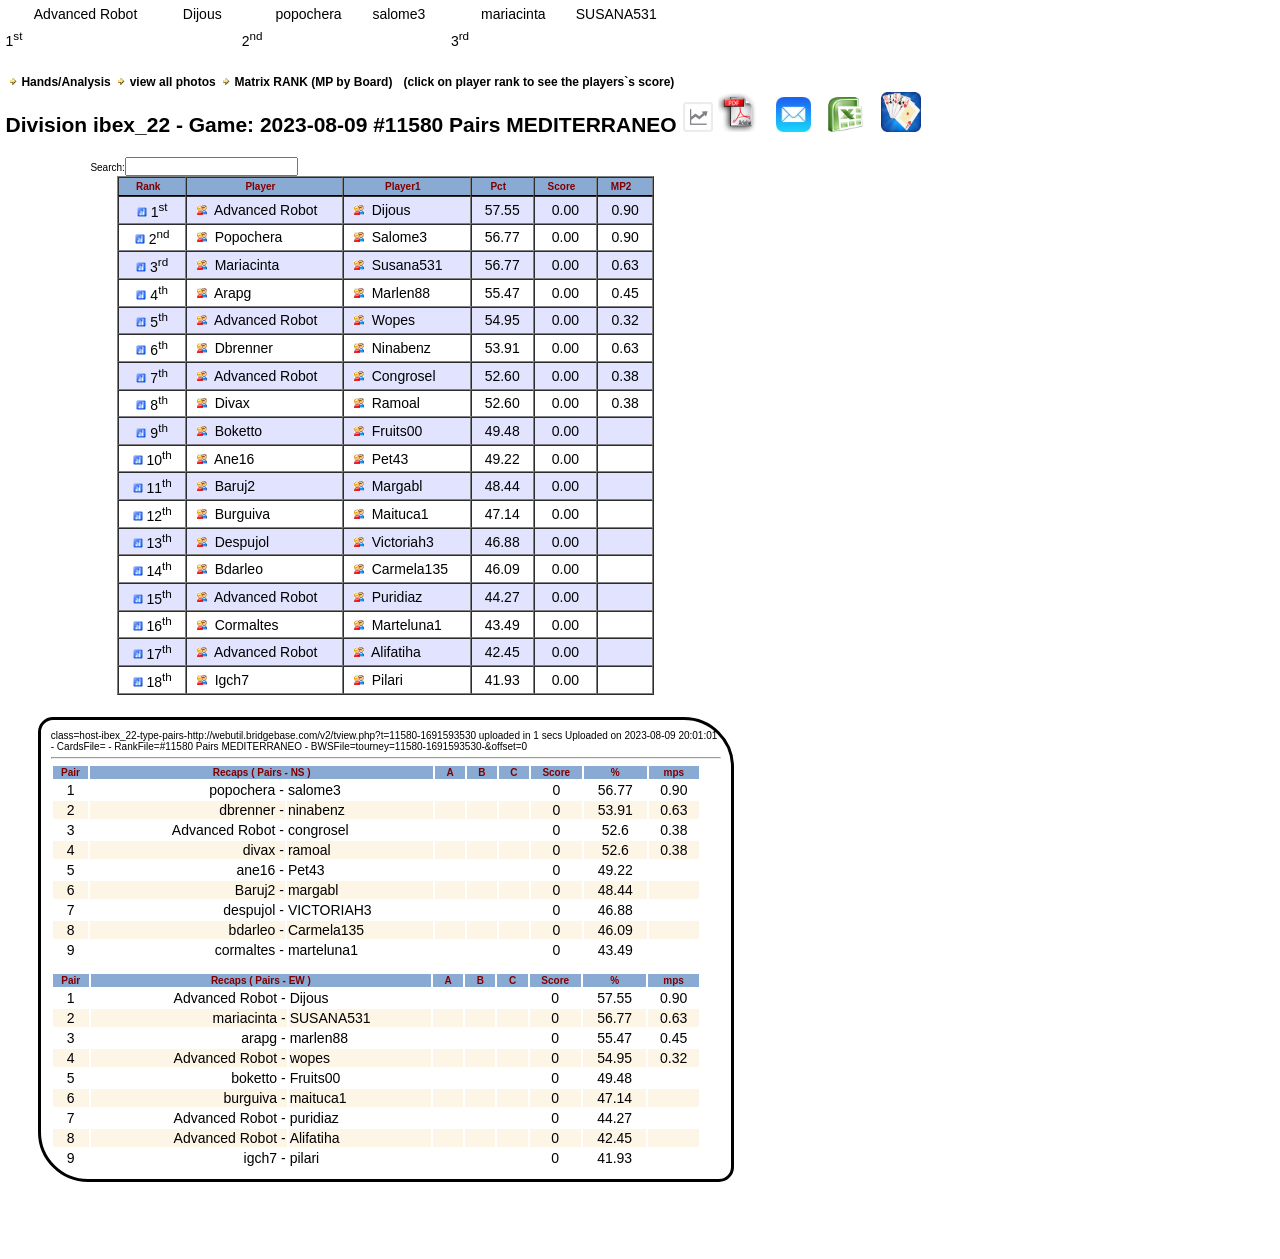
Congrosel (395, 376)
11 (152, 488)
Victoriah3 (394, 542)
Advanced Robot (257, 210)
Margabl (388, 486)
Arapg (224, 293)
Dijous (382, 210)
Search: (193, 167)
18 (152, 682)
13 (152, 543)
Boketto (229, 431)
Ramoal (387, 403)
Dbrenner (235, 348)
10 (152, 460)
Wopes (384, 320)
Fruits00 (388, 431)
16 (152, 626)
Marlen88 (392, 293)
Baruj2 (226, 486)
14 (152, 571)
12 (152, 516)
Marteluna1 (398, 625)
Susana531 (398, 265)
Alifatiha (387, 652)
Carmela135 (401, 569)
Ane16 (226, 459)
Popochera (240, 237)
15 (152, 599)
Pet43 (381, 459)
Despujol (233, 542)
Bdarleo (230, 569)
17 (152, 654)
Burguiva (233, 514)
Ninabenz (392, 348)
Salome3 (390, 237)
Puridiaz (388, 597)
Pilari (378, 680)
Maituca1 (391, 514)
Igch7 (223, 680)
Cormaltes (238, 625)
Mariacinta (238, 265)
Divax (223, 403)
